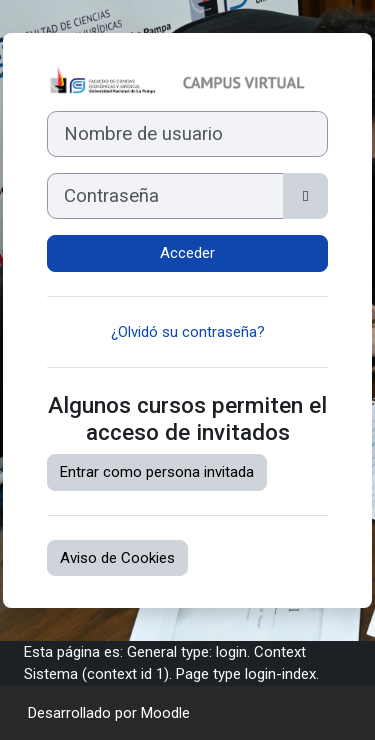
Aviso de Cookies (117, 558)
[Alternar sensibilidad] (305, 196)
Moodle (165, 713)
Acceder (187, 253)
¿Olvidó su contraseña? (188, 332)
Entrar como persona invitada (157, 472)
